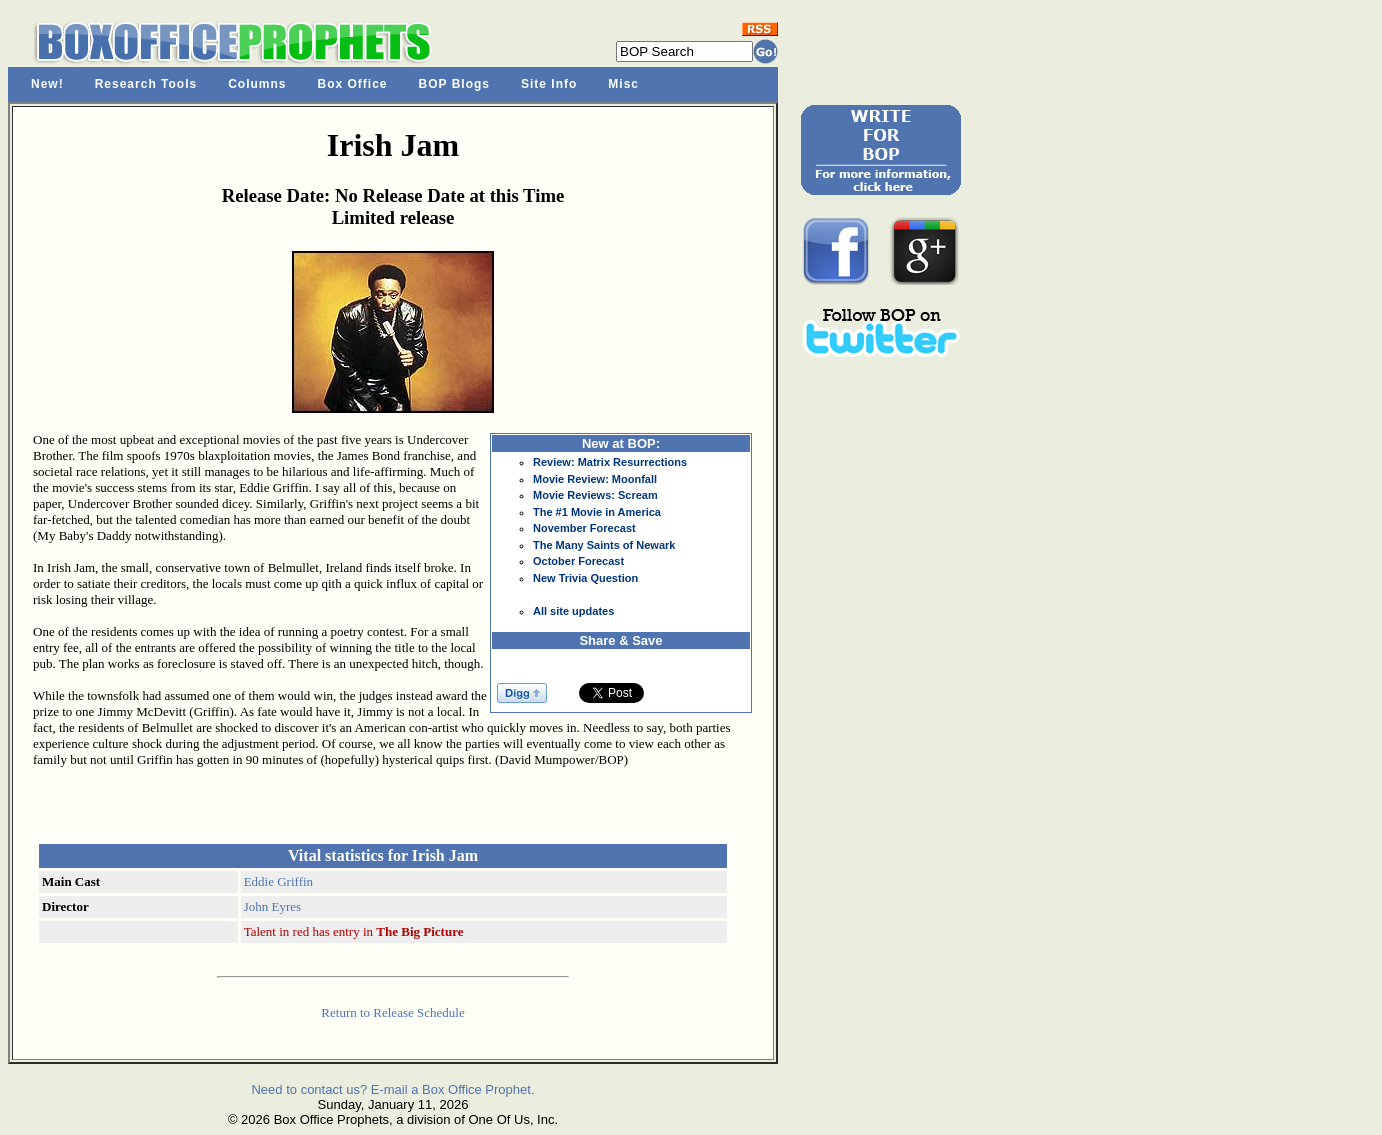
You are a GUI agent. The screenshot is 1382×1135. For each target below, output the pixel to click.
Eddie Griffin (278, 881)
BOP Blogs (454, 84)
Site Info (549, 84)
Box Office (353, 84)
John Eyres (272, 906)
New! (47, 84)
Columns (257, 84)
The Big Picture (419, 931)
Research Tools (146, 84)
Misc (623, 84)
